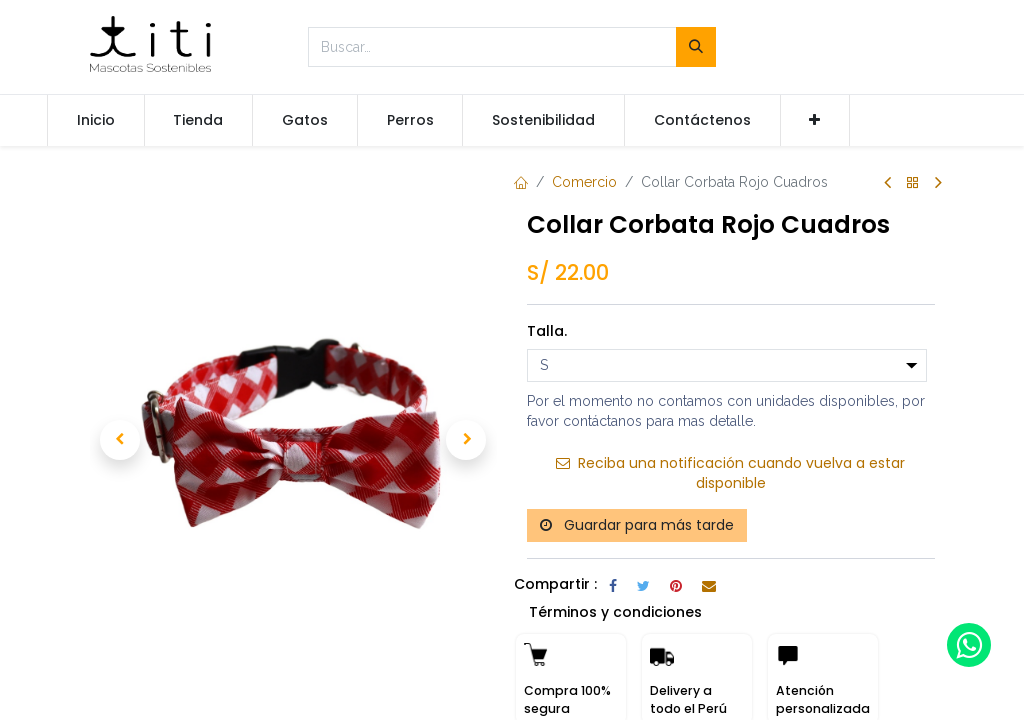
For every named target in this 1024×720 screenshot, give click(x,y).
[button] (815, 121)
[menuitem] (96, 121)
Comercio (584, 182)
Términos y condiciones (615, 612)
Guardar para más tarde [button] (637, 525)
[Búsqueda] (696, 47)
